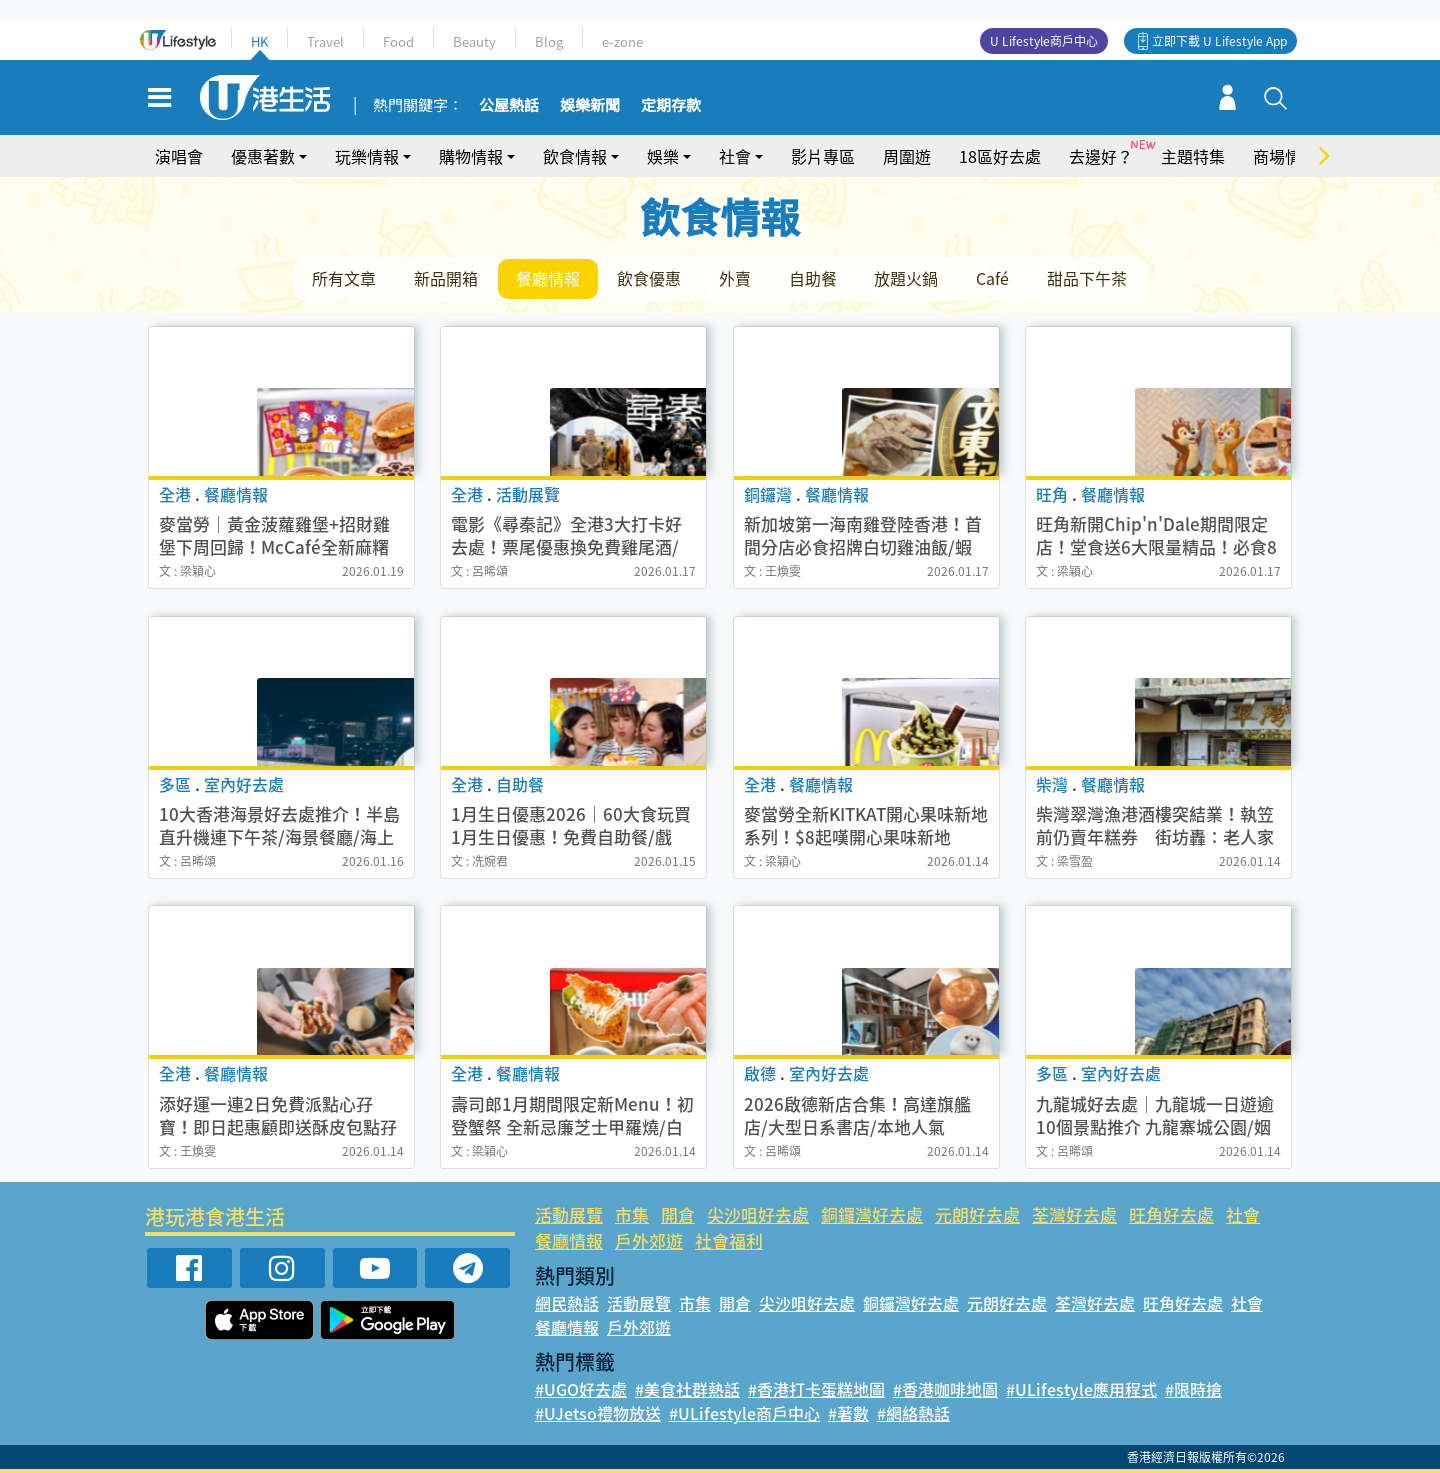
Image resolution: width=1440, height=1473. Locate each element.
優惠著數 (263, 156)
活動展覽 (569, 1214)
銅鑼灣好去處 (872, 1214)
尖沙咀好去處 (758, 1214)
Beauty (474, 41)
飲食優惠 (651, 278)
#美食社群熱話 (687, 1389)
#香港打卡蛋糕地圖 (816, 1389)
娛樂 (663, 156)
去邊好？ (1101, 156)
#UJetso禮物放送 (598, 1413)
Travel (325, 41)
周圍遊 (907, 156)
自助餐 (815, 278)
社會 (735, 156)
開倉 (678, 1214)
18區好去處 (1000, 156)
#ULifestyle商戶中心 (744, 1413)
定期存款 (671, 106)
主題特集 (1193, 156)
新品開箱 (447, 278)
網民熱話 (567, 1303)
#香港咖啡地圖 (945, 1389)
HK (259, 41)
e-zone (622, 41)
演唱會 (179, 156)
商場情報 (1285, 156)
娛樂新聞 (590, 106)
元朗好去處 (977, 1214)
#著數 (848, 1413)
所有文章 (345, 278)
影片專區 (823, 156)
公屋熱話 (509, 106)
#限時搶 (1193, 1389)
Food (398, 41)
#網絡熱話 (913, 1413)
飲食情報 (575, 156)
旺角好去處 (1171, 1214)
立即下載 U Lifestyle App (1219, 41)
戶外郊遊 (649, 1240)
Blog (549, 41)
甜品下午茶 (1090, 278)
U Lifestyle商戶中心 (1044, 41)
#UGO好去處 (581, 1389)
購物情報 (471, 156)
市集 (632, 1214)
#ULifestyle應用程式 (1081, 1389)
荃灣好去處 (1074, 1214)
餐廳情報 (549, 278)
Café (995, 278)
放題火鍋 (909, 278)
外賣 (737, 278)
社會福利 (729, 1240)
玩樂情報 (367, 156)
